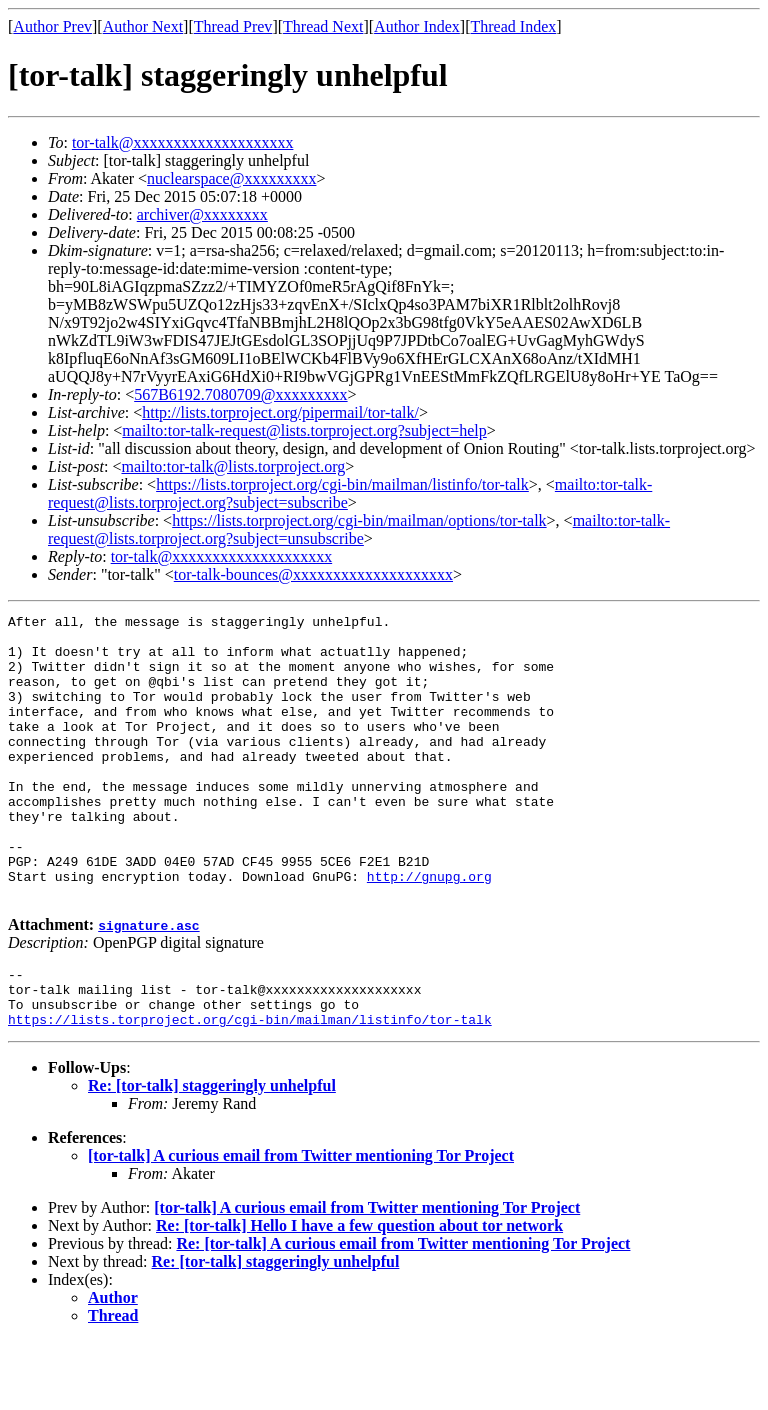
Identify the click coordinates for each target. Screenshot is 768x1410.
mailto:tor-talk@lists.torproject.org (233, 466)
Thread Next (323, 26)
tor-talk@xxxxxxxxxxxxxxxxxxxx (183, 142)
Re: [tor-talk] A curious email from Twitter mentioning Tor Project (403, 1312)
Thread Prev (233, 26)
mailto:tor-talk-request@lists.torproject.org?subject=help (304, 430)
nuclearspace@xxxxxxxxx (231, 178)
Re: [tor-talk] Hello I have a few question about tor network (359, 1294)
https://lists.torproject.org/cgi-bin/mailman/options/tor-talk (359, 520)
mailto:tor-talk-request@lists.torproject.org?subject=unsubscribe (359, 529)
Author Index (417, 26)
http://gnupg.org (429, 930)
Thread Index (514, 26)
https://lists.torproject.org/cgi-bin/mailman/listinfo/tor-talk (342, 484)
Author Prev (52, 26)
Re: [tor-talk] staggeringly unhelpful (212, 1154)
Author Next (143, 26)
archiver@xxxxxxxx (202, 214)
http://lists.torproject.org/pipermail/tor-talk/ (280, 412)
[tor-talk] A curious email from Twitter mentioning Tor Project (301, 1224)
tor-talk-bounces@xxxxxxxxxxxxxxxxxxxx (313, 574)
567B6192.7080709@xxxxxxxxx (240, 394)
